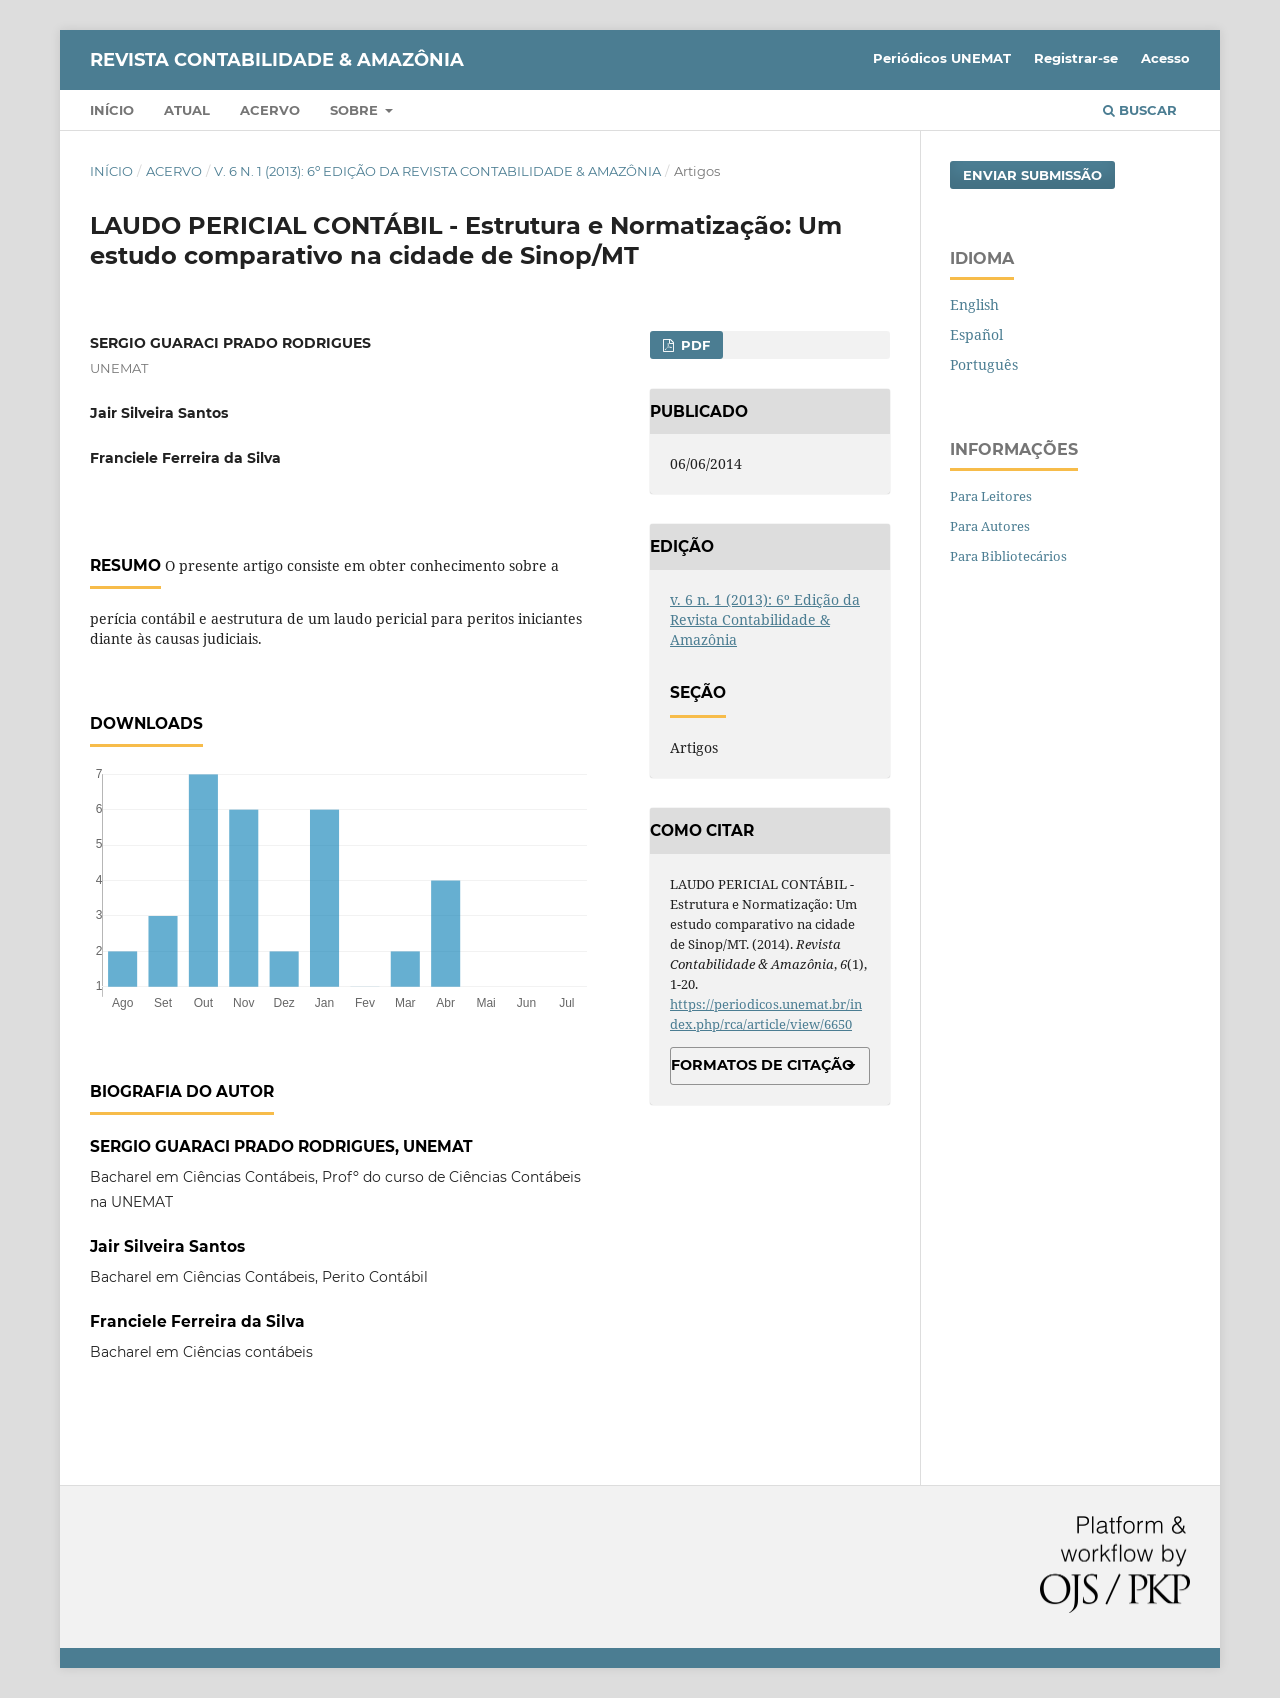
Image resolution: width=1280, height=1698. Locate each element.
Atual (187, 110)
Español (976, 334)
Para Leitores (991, 496)
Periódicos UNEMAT (942, 58)
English (974, 304)
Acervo (270, 110)
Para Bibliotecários (1008, 556)
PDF (693, 345)
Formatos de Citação (762, 1065)
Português (984, 364)
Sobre (356, 110)
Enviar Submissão (1032, 175)
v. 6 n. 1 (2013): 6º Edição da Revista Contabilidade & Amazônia (437, 171)
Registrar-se (1076, 58)
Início (112, 110)
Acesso (1165, 58)
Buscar (1140, 110)
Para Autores (990, 526)
